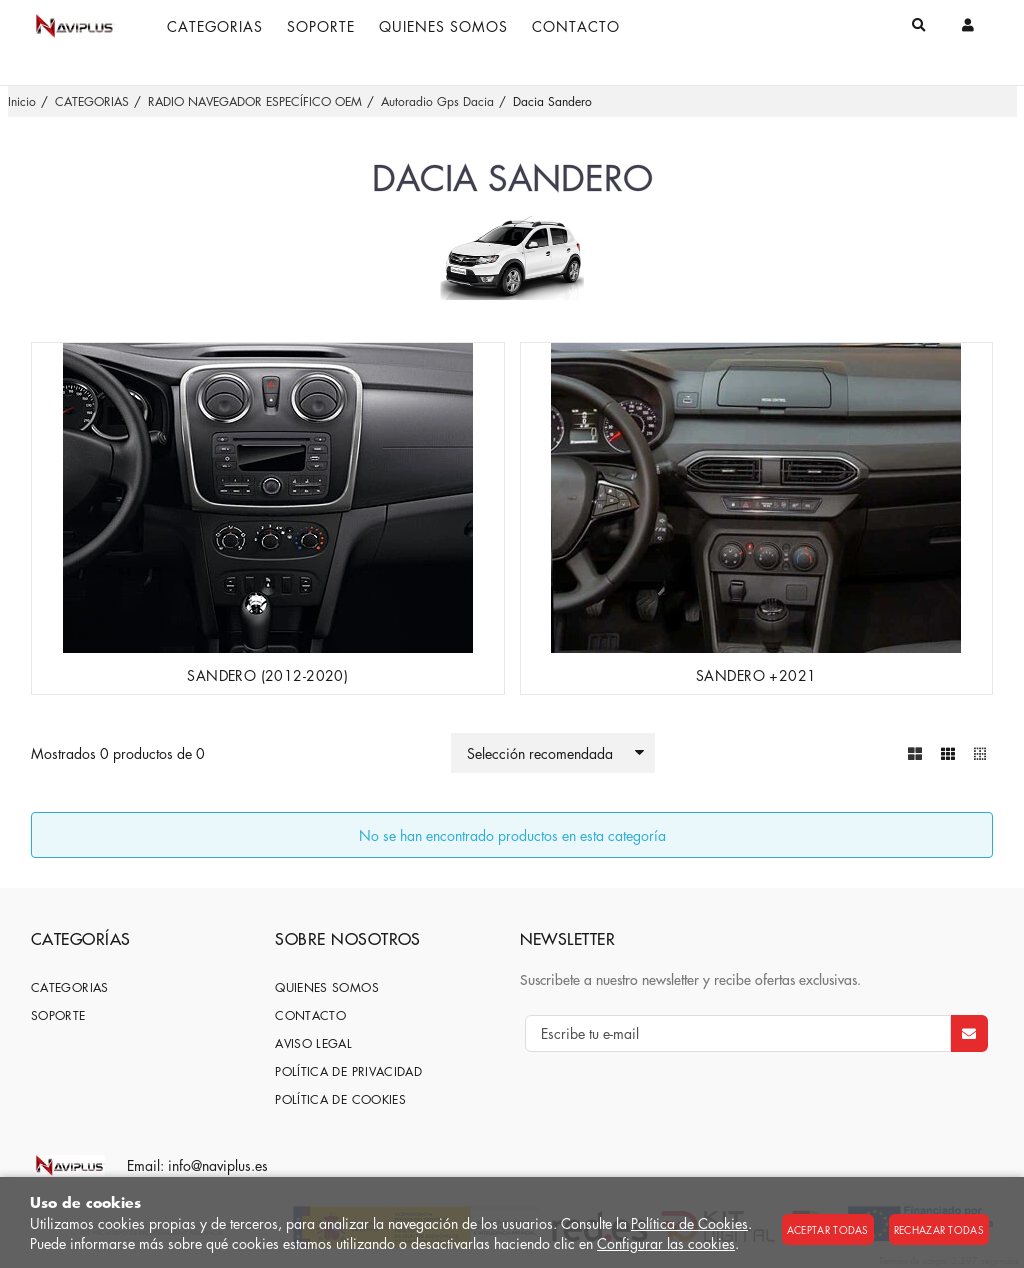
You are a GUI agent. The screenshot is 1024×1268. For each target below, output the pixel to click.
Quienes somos (327, 986)
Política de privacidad (348, 1070)
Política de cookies (340, 1098)
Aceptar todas (828, 1229)
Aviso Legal (313, 1042)
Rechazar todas (939, 1229)
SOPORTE (58, 1014)
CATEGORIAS (70, 986)
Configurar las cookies (666, 1243)
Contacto (310, 1014)
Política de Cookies (689, 1223)
